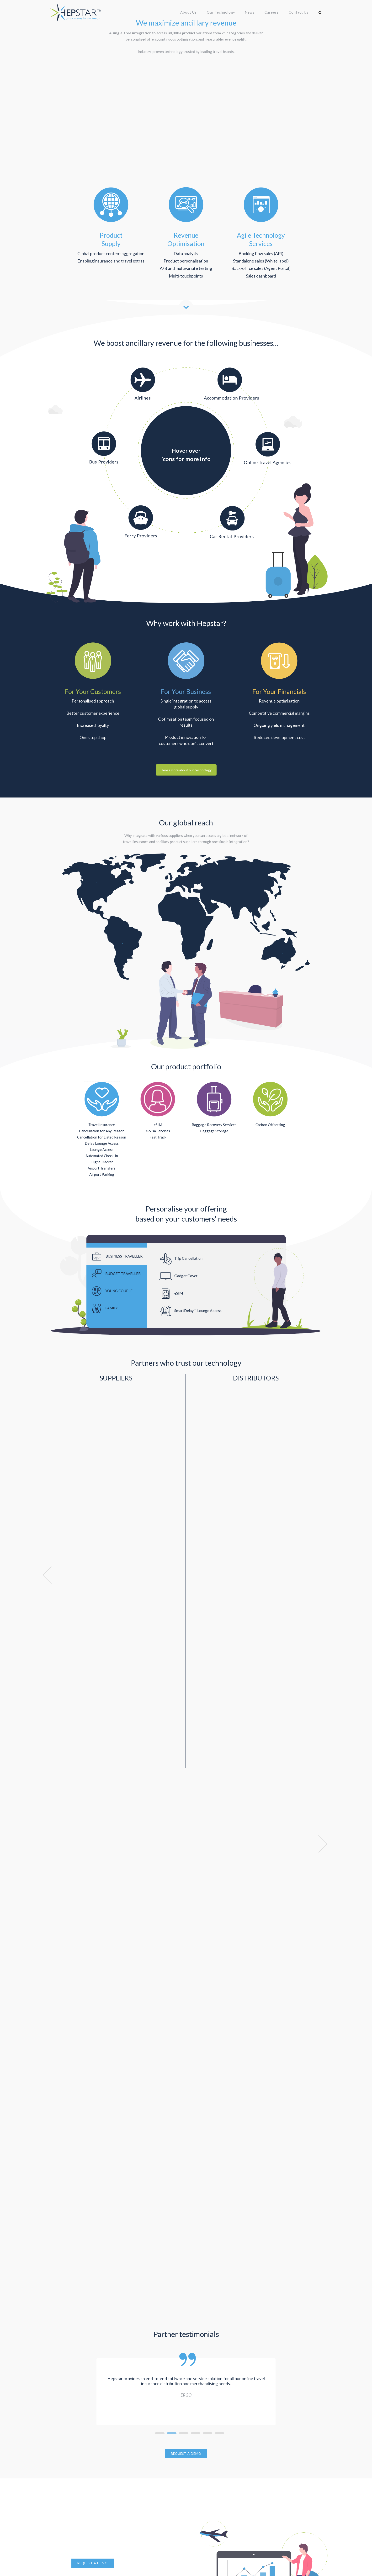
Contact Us (298, 12)
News (250, 12)
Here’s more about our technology (186, 770)
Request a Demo (186, 2453)
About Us (188, 12)
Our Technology (221, 12)
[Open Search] (320, 13)
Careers (272, 12)
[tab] (117, 1256)
